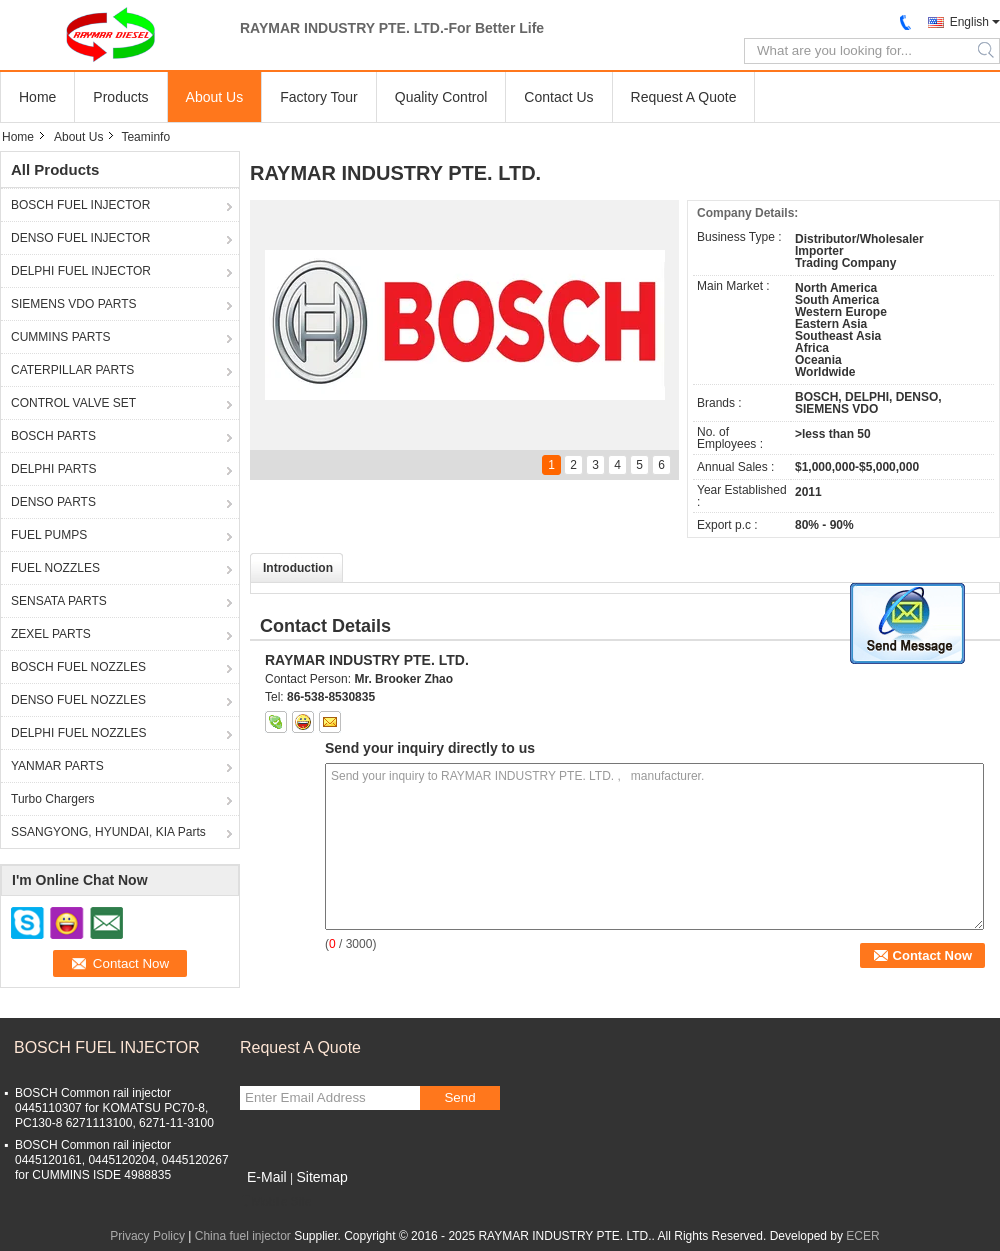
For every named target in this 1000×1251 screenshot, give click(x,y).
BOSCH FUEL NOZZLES (78, 667)
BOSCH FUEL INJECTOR (80, 205)
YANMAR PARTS (57, 766)
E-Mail (267, 1177)
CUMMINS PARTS (61, 337)
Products (120, 97)
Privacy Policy (147, 1236)
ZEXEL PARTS (51, 634)
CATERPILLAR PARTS (72, 370)
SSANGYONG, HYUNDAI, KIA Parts (108, 832)
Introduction (298, 568)
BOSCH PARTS (53, 436)
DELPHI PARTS (54, 469)
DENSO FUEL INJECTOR (80, 238)
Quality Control (441, 97)
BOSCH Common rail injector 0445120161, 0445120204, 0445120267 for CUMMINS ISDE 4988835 (122, 1160)
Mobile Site (275, 1202)
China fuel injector (243, 1236)
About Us (215, 97)
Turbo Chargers (53, 799)
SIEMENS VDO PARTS (74, 304)
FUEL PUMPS (49, 535)
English (969, 22)
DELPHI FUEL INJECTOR (81, 271)
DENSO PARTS (53, 502)
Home (37, 97)
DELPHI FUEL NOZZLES (79, 733)
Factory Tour (319, 97)
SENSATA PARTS (59, 601)
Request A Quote (684, 97)
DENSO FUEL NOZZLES (78, 700)
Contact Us (558, 97)
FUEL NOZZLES (55, 568)
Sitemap (321, 1177)
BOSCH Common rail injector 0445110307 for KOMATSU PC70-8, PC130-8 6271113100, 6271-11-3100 (114, 1108)
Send (459, 1097)
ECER (862, 1236)
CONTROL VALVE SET (73, 403)
